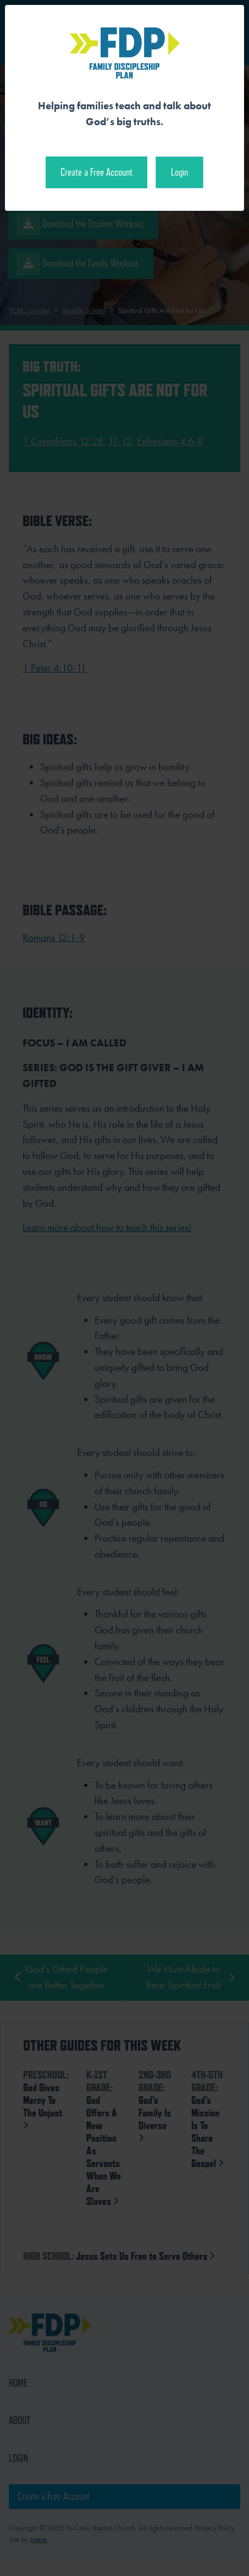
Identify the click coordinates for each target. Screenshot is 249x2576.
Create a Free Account (96, 172)
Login (179, 172)
